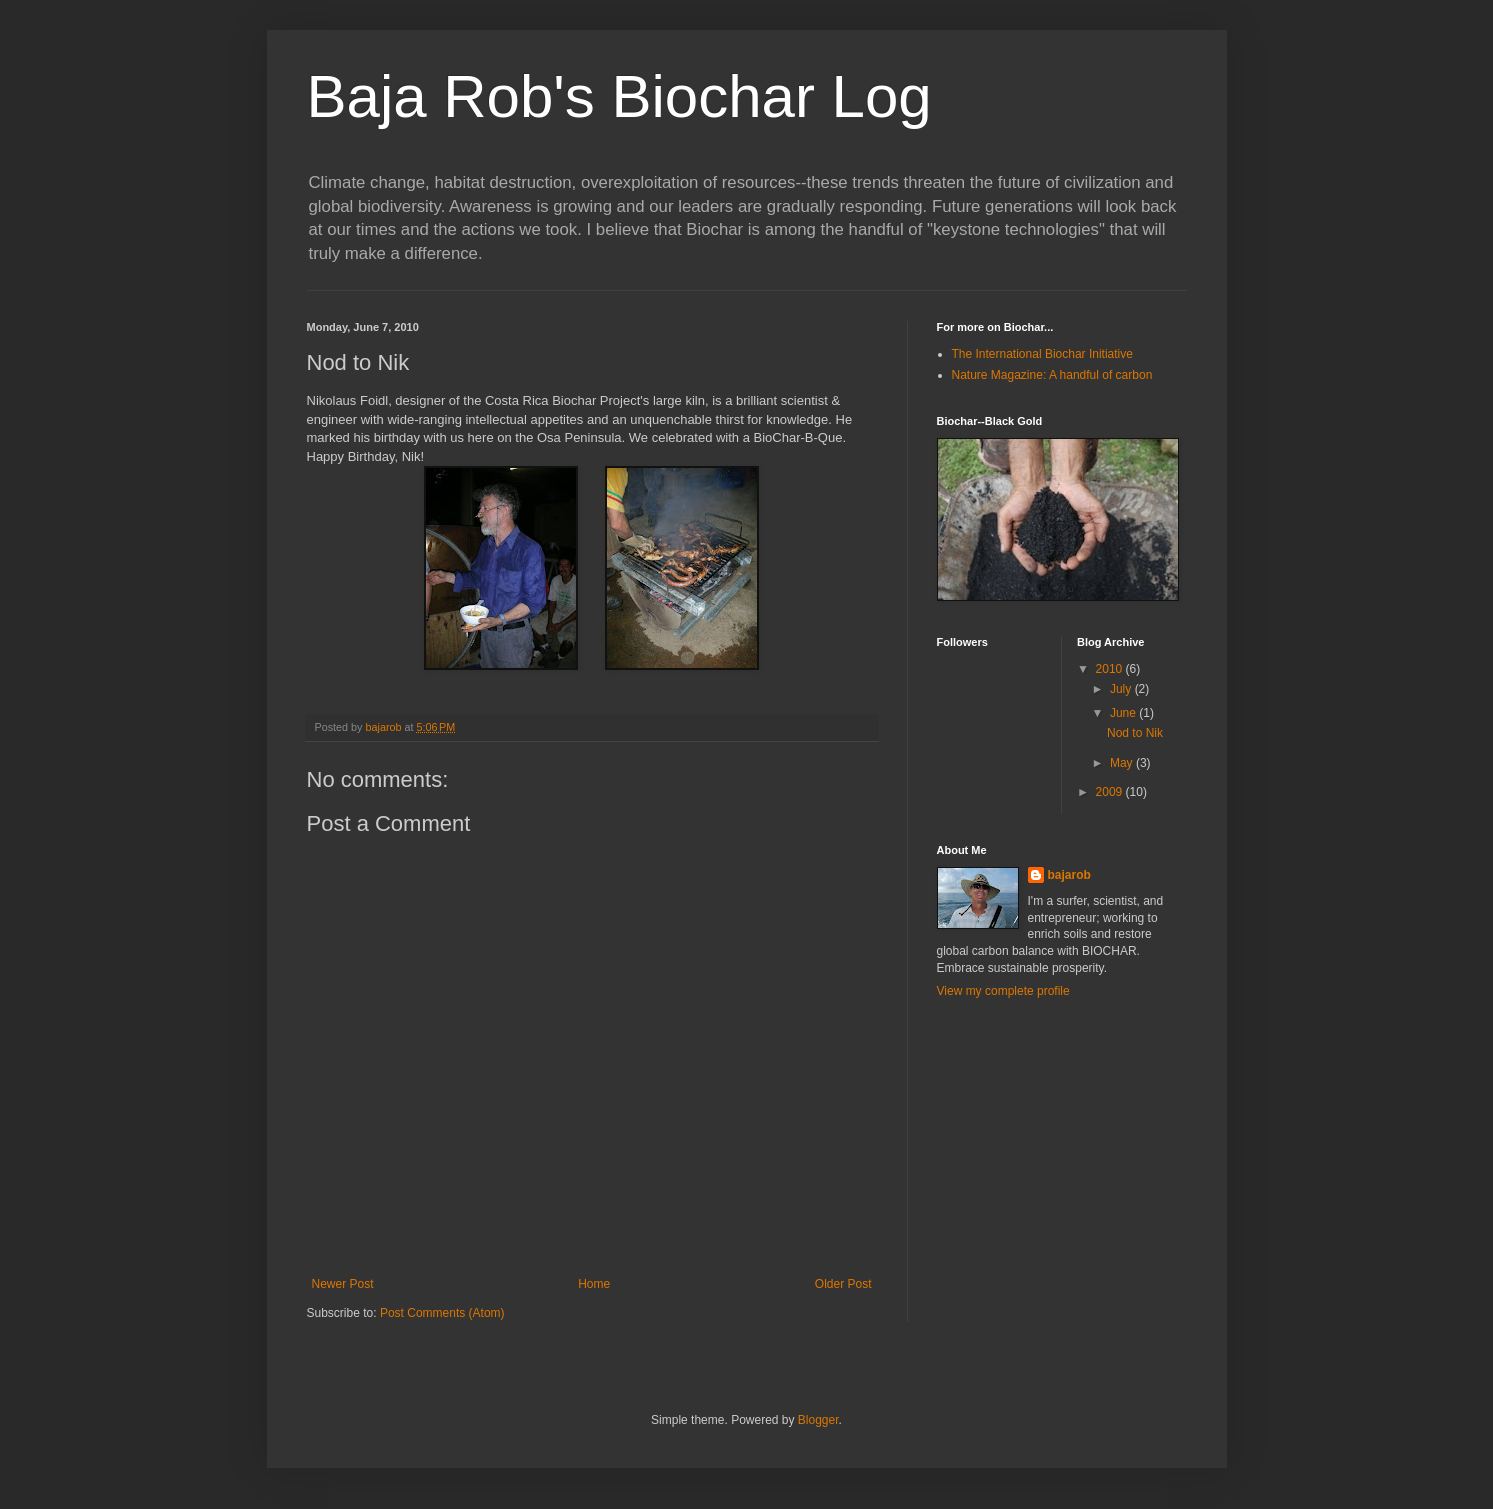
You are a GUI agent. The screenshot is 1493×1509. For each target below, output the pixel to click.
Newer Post (343, 1284)
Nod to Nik (1135, 733)
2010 (1111, 669)
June (1124, 713)
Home (594, 1284)
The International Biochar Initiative (1042, 354)
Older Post (843, 1284)
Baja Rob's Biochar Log (619, 96)
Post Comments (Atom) (442, 1313)
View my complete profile (1003, 991)
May (1123, 763)
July (1122, 689)
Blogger (818, 1420)
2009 (1111, 792)
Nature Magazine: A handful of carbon (1052, 375)
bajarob (1069, 875)
